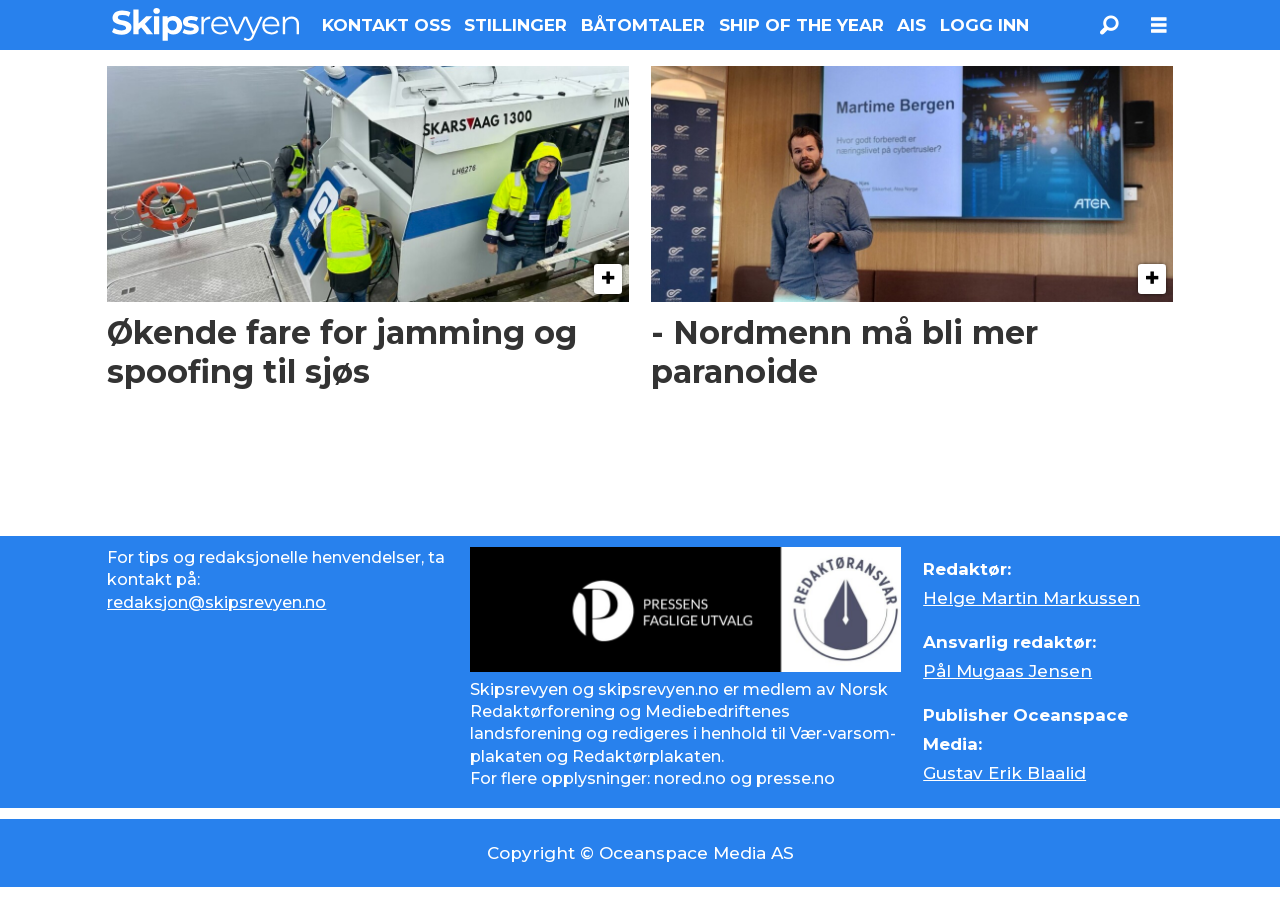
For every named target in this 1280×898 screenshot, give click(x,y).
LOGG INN (984, 25)
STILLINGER (515, 25)
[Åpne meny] (1159, 25)
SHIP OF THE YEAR (801, 25)
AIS (911, 25)
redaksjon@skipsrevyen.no (216, 602)
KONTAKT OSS (386, 25)
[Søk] (1109, 25)
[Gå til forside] (205, 24)
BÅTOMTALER (643, 25)
